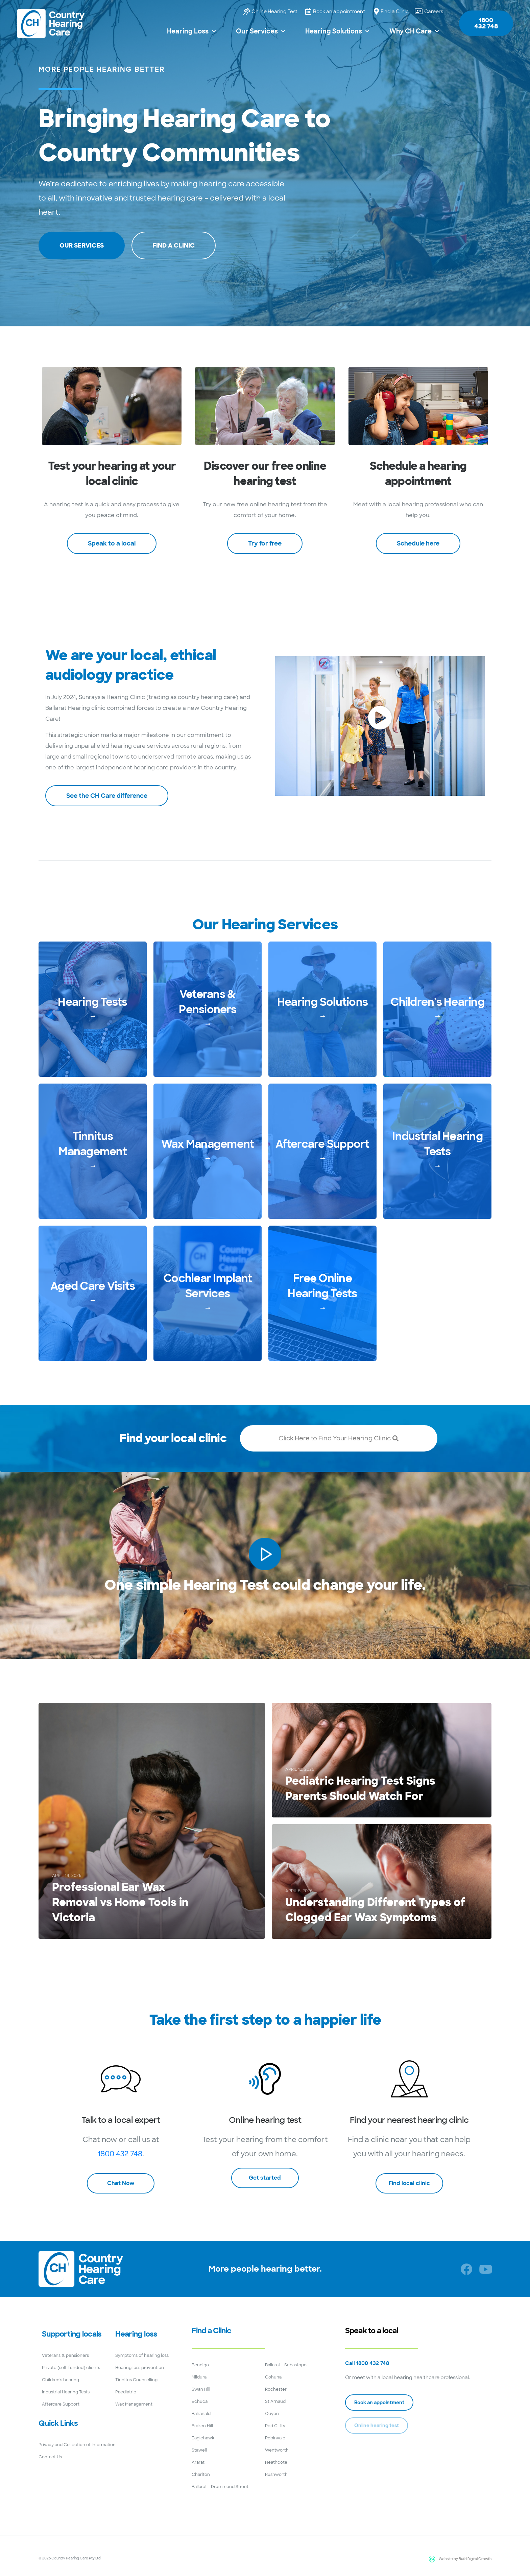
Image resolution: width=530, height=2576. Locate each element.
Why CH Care (414, 31)
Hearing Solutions (337, 31)
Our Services (260, 31)
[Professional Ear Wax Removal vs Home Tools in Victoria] (152, 1821)
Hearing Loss (191, 31)
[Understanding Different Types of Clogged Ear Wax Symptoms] (381, 1881)
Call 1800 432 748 (367, 2363)
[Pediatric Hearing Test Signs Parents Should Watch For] (381, 1760)
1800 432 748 (120, 2153)
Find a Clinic (211, 2331)
